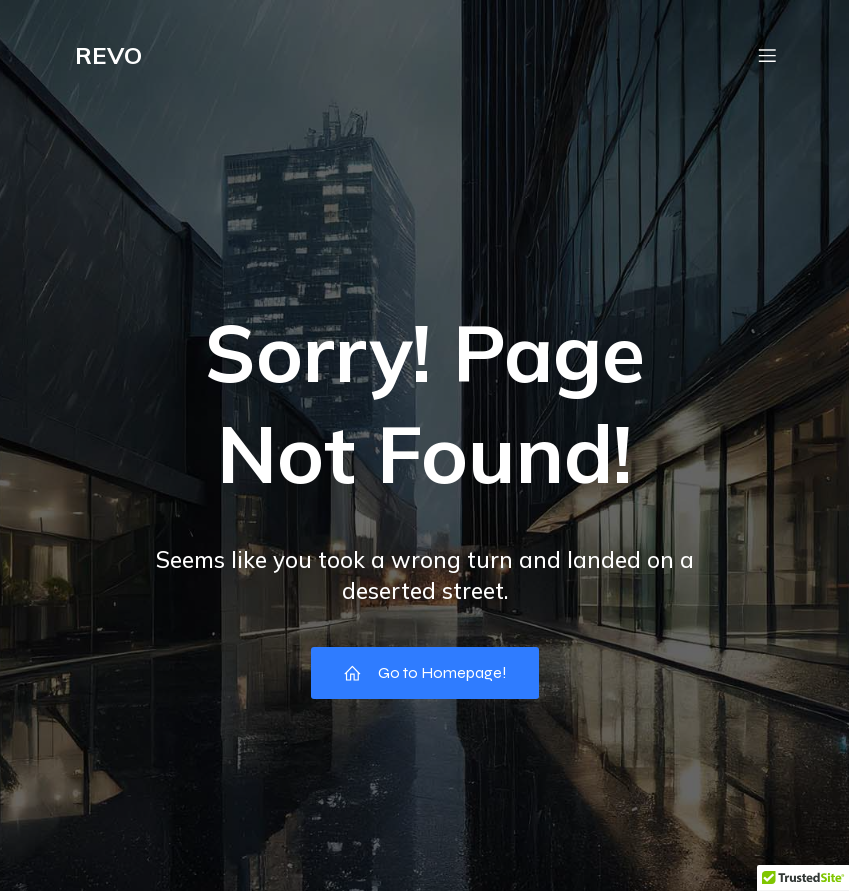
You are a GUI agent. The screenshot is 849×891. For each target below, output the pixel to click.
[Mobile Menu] (768, 55)
